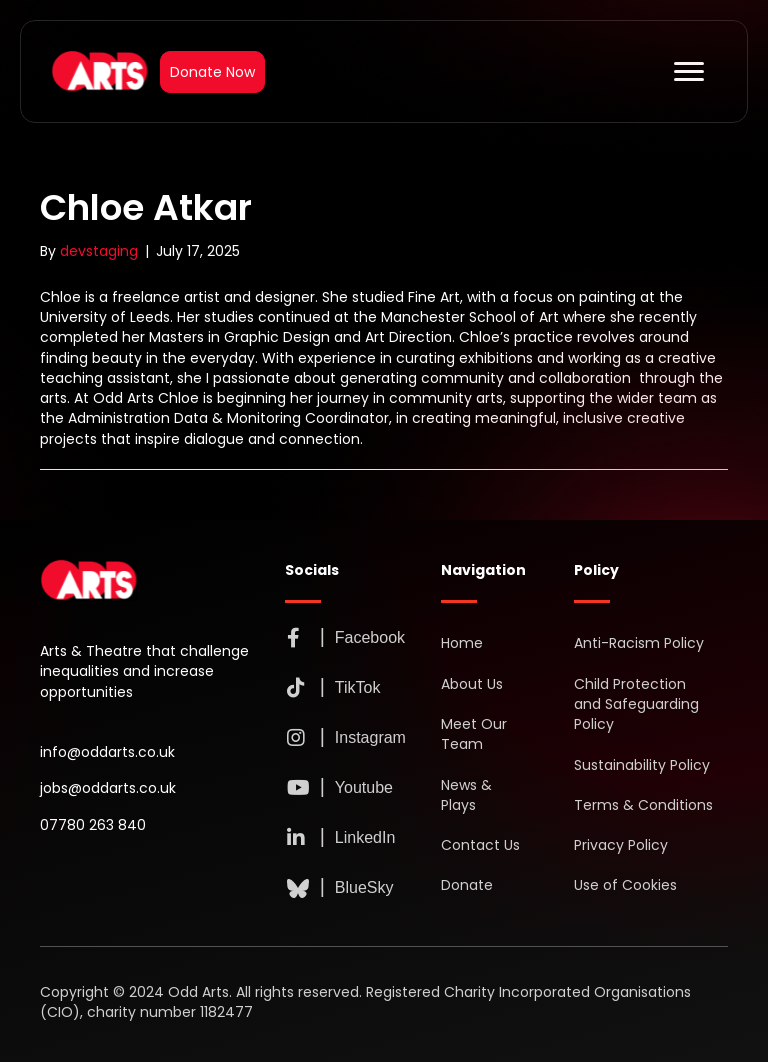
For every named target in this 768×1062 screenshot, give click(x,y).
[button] (294, 638)
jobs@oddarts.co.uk (108, 788)
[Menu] (689, 72)
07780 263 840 (93, 825)
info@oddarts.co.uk (107, 752)
